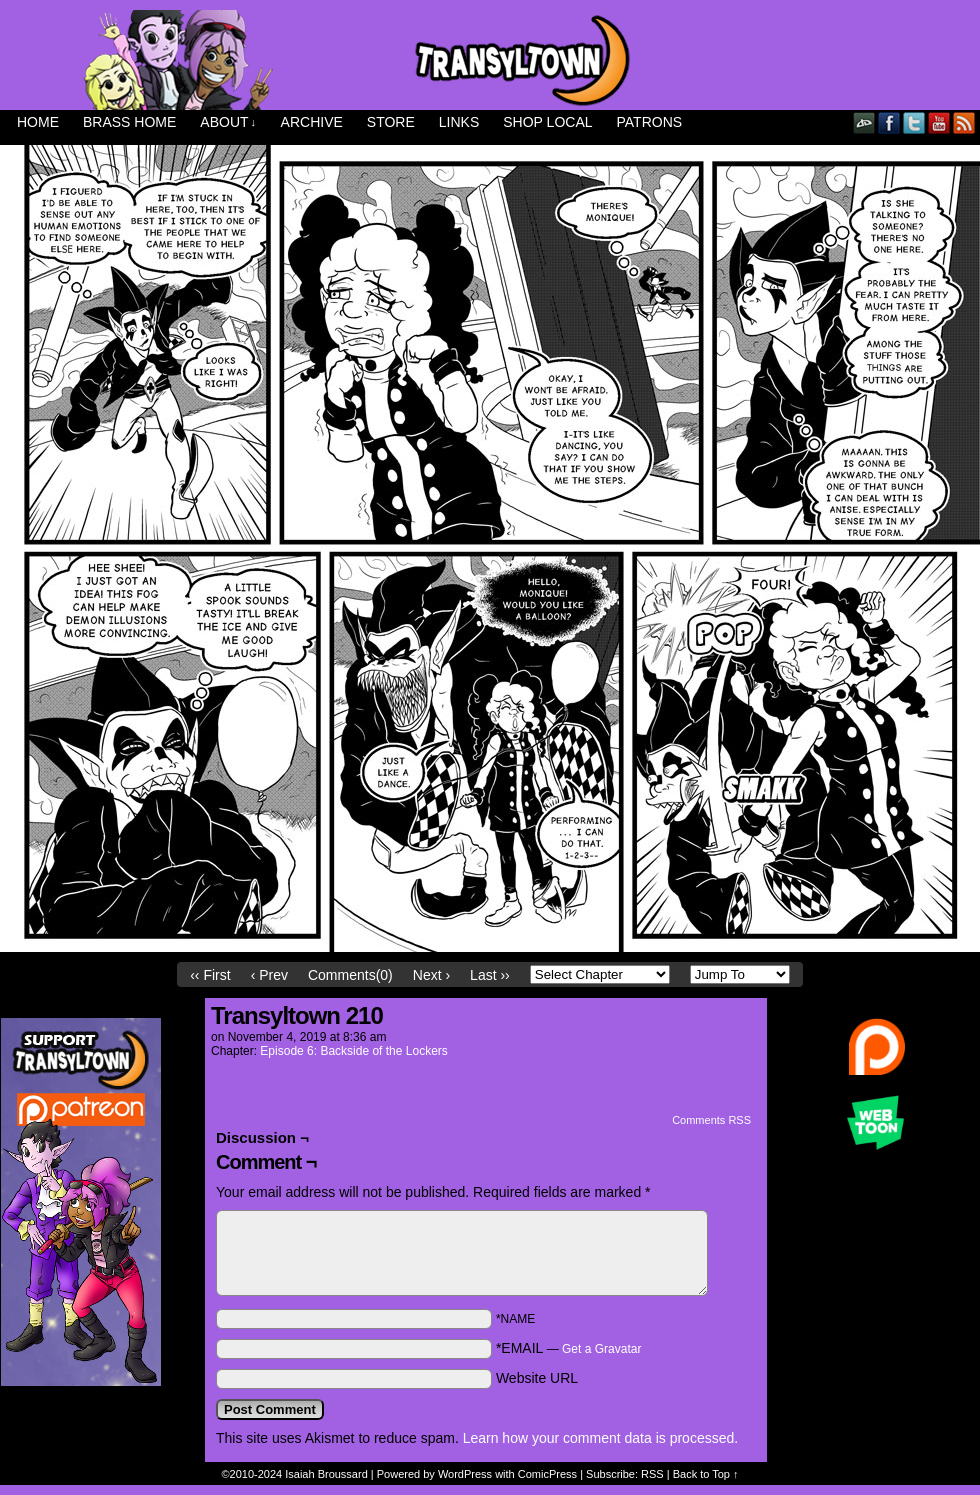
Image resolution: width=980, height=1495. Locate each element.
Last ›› (490, 975)
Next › (431, 975)
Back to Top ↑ (706, 1474)
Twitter (914, 122)
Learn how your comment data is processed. (600, 1438)
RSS (964, 122)
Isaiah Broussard (326, 1474)
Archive (312, 122)
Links (459, 122)
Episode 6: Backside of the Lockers (353, 1051)
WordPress (465, 1474)
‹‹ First (210, 975)
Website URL (537, 1378)
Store (391, 122)
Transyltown (490, 60)
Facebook (889, 122)
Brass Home (129, 122)
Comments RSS (711, 1120)
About (228, 122)
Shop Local (547, 122)
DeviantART (864, 122)
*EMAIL (569, 1348)
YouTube (939, 122)
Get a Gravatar (601, 1349)
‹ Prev (269, 975)
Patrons (650, 122)
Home (38, 122)
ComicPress (547, 1474)
